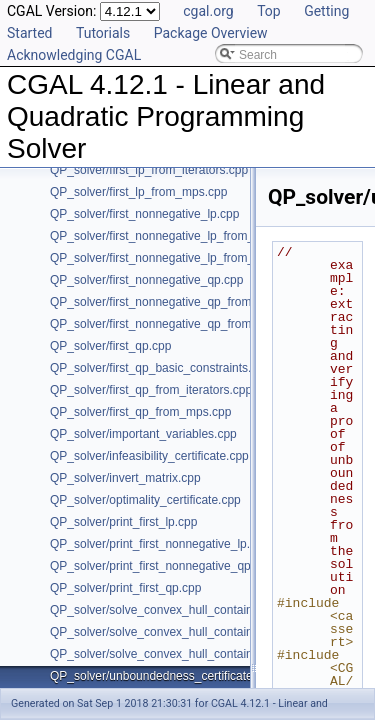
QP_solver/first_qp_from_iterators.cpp (151, 390)
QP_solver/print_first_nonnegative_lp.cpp (159, 544)
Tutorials (103, 33)
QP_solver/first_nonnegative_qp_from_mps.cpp (176, 324)
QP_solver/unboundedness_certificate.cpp (162, 676)
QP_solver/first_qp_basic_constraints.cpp (160, 368)
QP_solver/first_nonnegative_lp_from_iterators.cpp (185, 236)
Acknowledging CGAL (74, 55)
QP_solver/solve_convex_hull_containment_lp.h (178, 610)
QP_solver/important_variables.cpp (143, 434)
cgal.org (208, 11)
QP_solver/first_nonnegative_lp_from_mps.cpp (174, 258)
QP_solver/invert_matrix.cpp (125, 478)
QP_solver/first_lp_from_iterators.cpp (149, 170)
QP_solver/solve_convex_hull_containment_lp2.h (181, 632)
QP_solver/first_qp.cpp (110, 346)
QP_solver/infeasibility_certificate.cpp (149, 456)
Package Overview (211, 33)
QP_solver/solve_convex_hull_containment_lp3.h (181, 654)
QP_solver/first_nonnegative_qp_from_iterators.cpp (187, 302)
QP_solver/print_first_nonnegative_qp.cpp (161, 566)
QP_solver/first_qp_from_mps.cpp (140, 412)
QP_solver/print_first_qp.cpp (125, 588)
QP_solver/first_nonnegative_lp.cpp (144, 214)
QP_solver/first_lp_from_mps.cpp (138, 192)
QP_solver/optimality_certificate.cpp (145, 500)
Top (269, 11)
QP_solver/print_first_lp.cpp (123, 522)
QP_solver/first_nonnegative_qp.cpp (146, 280)
